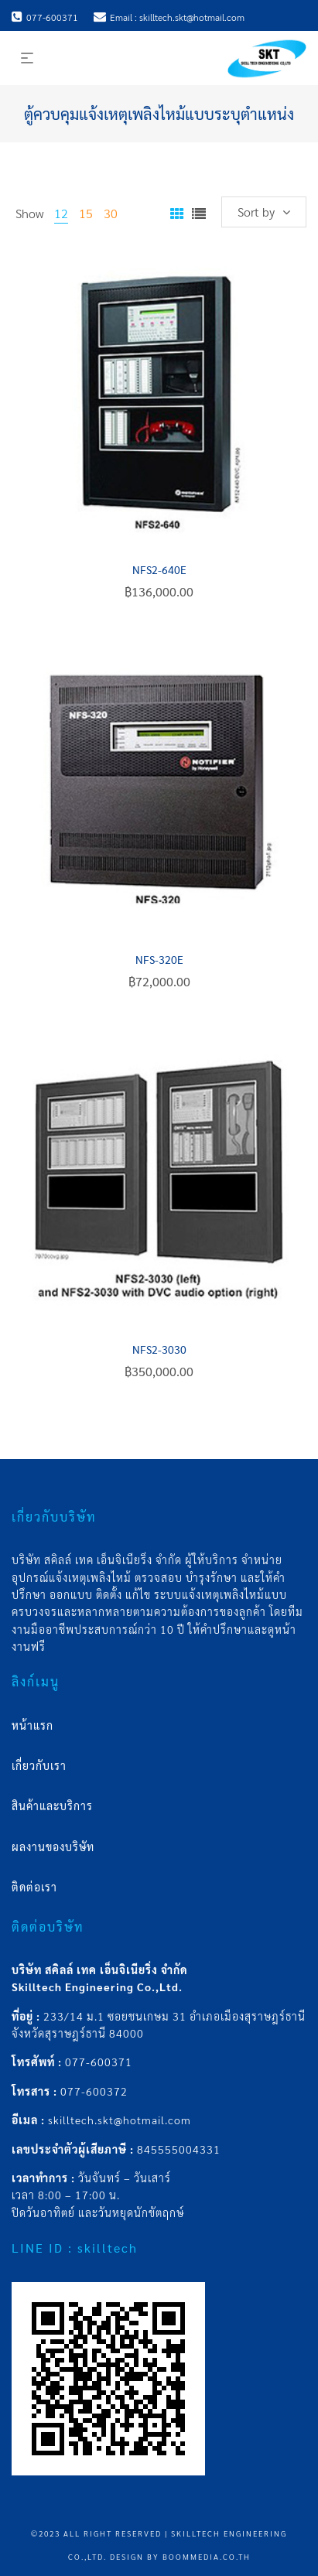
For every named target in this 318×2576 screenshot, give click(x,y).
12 (61, 213)
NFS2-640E (159, 569)
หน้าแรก (32, 1725)
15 (86, 213)
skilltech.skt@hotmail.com (119, 2120)
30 (111, 213)
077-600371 (98, 2062)
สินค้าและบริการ (52, 1805)
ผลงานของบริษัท (53, 1846)
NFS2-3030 (159, 1349)
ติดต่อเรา (34, 1887)
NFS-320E (159, 959)
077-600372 (94, 2091)
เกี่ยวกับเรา (39, 1765)
